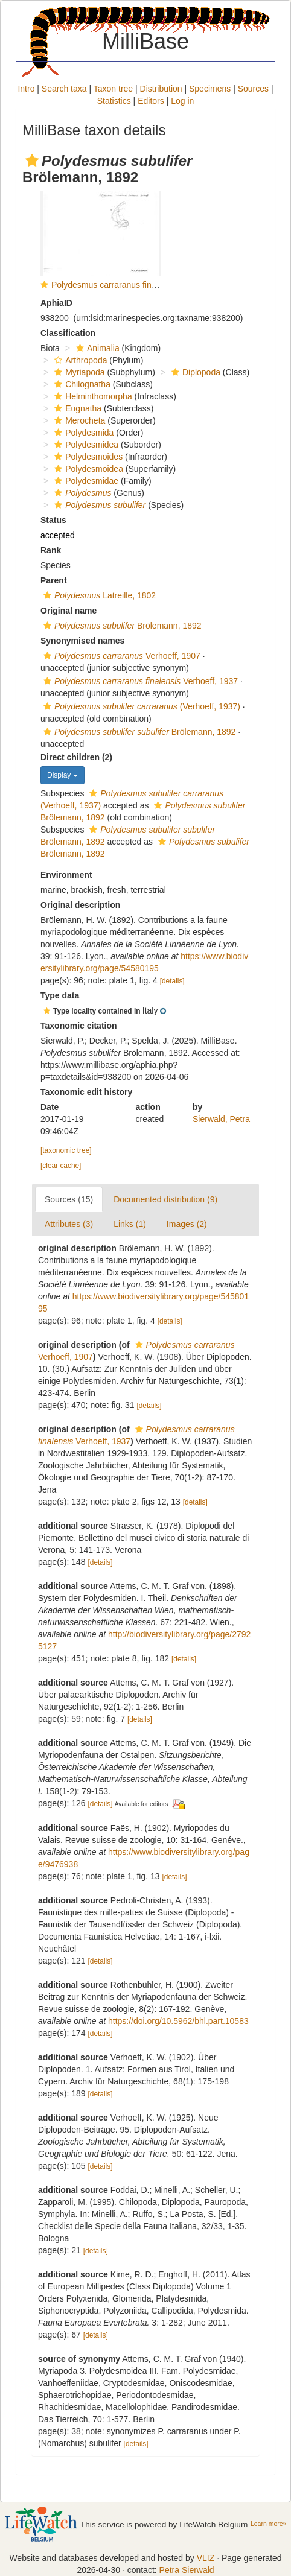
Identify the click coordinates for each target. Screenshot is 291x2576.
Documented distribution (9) (165, 1199)
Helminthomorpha (91, 396)
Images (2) (187, 1224)
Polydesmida (82, 432)
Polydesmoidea (87, 469)
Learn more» (268, 2523)
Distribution (161, 89)
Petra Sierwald (186, 2570)
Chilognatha (80, 384)
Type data (59, 995)
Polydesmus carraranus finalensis (114, 285)
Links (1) (130, 1224)
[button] (32, 160)
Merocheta (78, 420)
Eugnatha (76, 408)
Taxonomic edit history (86, 1092)
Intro (26, 89)
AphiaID (56, 303)
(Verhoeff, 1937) (140, 706)
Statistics (114, 101)
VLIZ (206, 2558)
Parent (53, 580)
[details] (172, 981)
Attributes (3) (69, 1224)
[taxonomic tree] (66, 1150)
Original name (68, 610)
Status (53, 520)
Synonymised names (82, 641)
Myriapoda (77, 372)
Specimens (210, 89)
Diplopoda (194, 372)
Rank (50, 550)
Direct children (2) (76, 757)
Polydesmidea (84, 444)
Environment (66, 875)
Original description (80, 905)
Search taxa (64, 89)
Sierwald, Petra (221, 1119)
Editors (151, 101)
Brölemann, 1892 (121, 625)
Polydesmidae (84, 481)
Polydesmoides (87, 457)
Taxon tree (113, 89)
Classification (67, 333)
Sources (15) (69, 1199)
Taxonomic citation (78, 1025)
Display (62, 775)
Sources (253, 89)
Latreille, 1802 (98, 595)
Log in (182, 101)
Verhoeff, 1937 (139, 681)
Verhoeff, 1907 (120, 656)
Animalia (96, 348)
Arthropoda (79, 360)
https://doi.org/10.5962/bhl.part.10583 (178, 2021)
